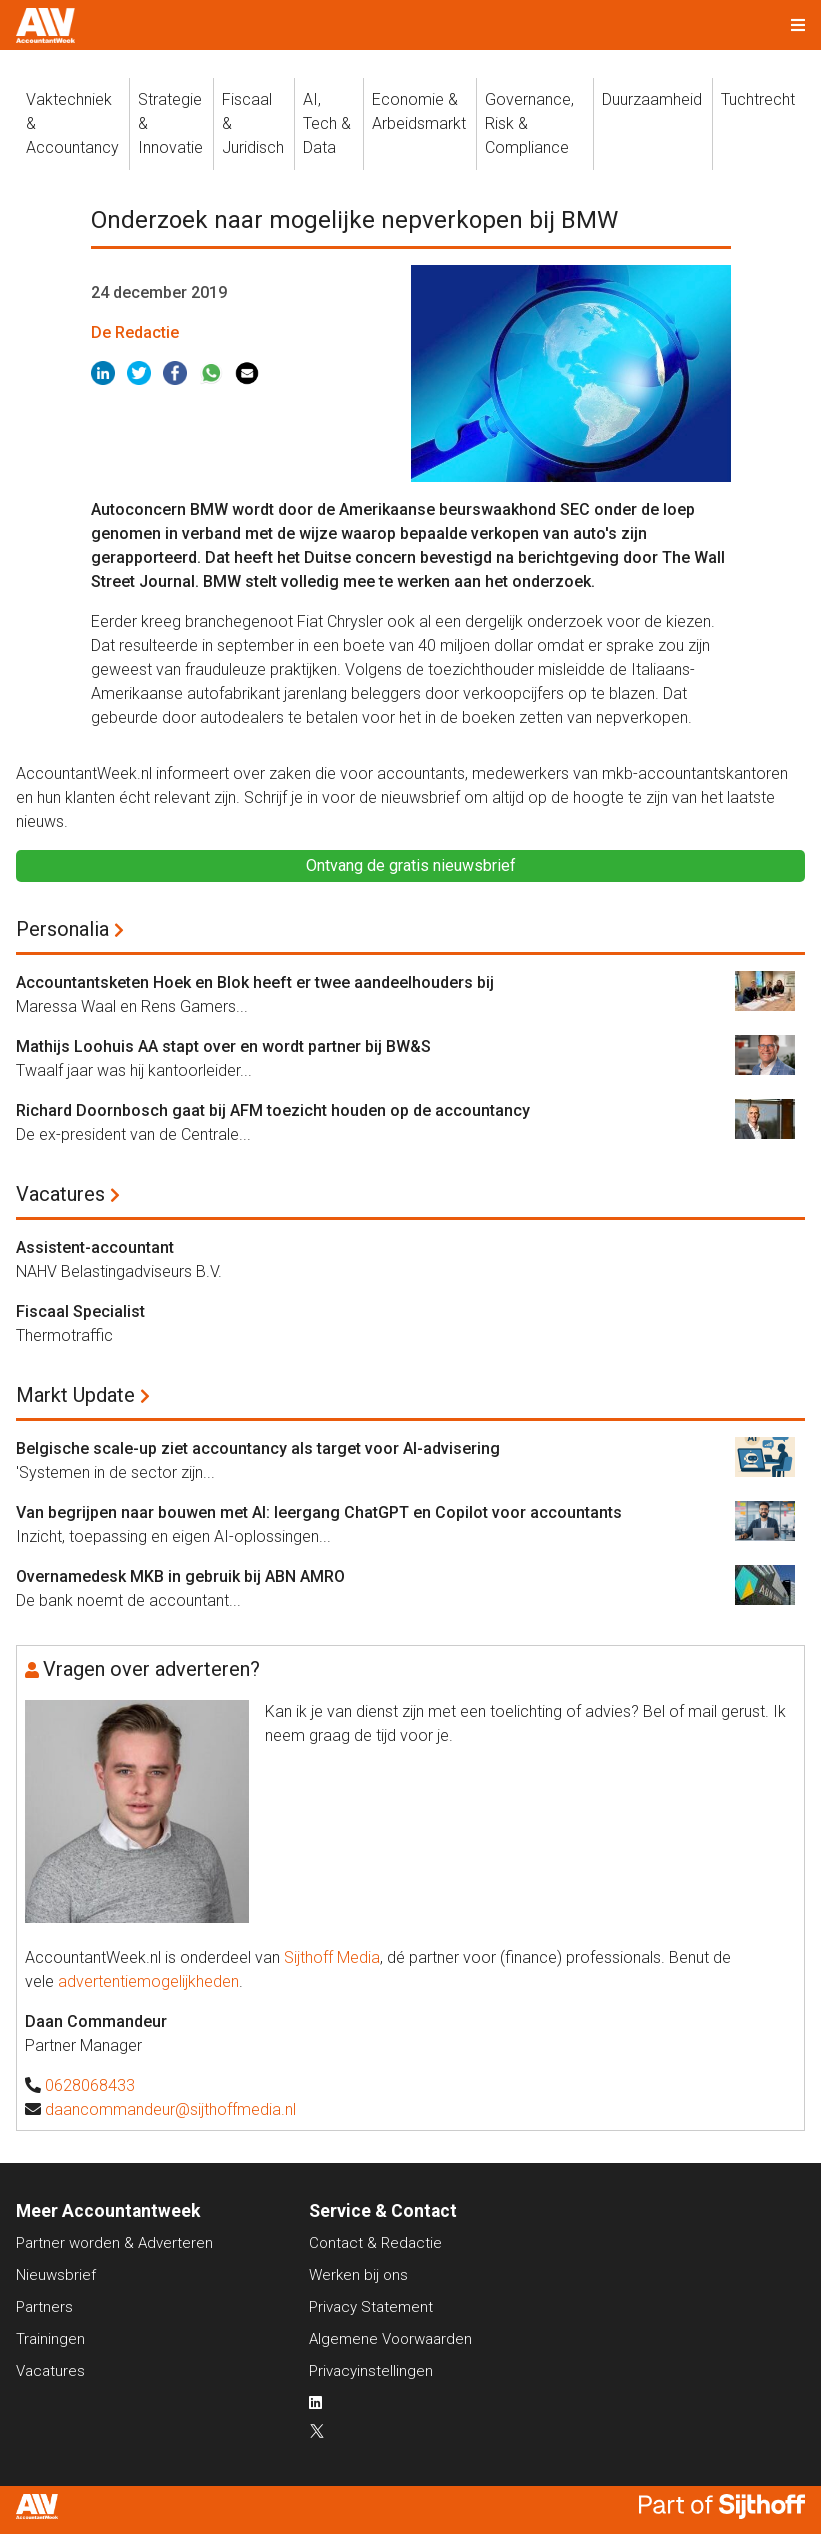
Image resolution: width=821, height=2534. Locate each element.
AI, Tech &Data (327, 123)
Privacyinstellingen (371, 2371)
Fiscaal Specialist (80, 1311)
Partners (44, 2307)
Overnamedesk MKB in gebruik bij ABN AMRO (180, 1576)
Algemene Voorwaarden (390, 2339)
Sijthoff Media (332, 1957)
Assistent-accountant (95, 1247)
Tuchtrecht (758, 99)
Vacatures (60, 1194)
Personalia (62, 929)
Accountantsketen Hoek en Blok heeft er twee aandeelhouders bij (255, 982)
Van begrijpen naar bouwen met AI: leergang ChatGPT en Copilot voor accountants (319, 1512)
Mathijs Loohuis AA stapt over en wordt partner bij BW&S (223, 1046)
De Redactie (135, 332)
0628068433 (90, 2085)
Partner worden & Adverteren (114, 2243)
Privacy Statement (371, 2307)
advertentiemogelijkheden (148, 1981)
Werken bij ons (358, 2275)
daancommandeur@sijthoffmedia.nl (170, 2109)
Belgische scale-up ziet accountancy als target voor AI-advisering (258, 1448)
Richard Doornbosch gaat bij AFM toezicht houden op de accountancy (273, 1110)
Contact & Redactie (375, 2243)
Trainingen (50, 2339)
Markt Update (75, 1395)
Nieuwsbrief (56, 2275)
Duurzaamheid (652, 99)
